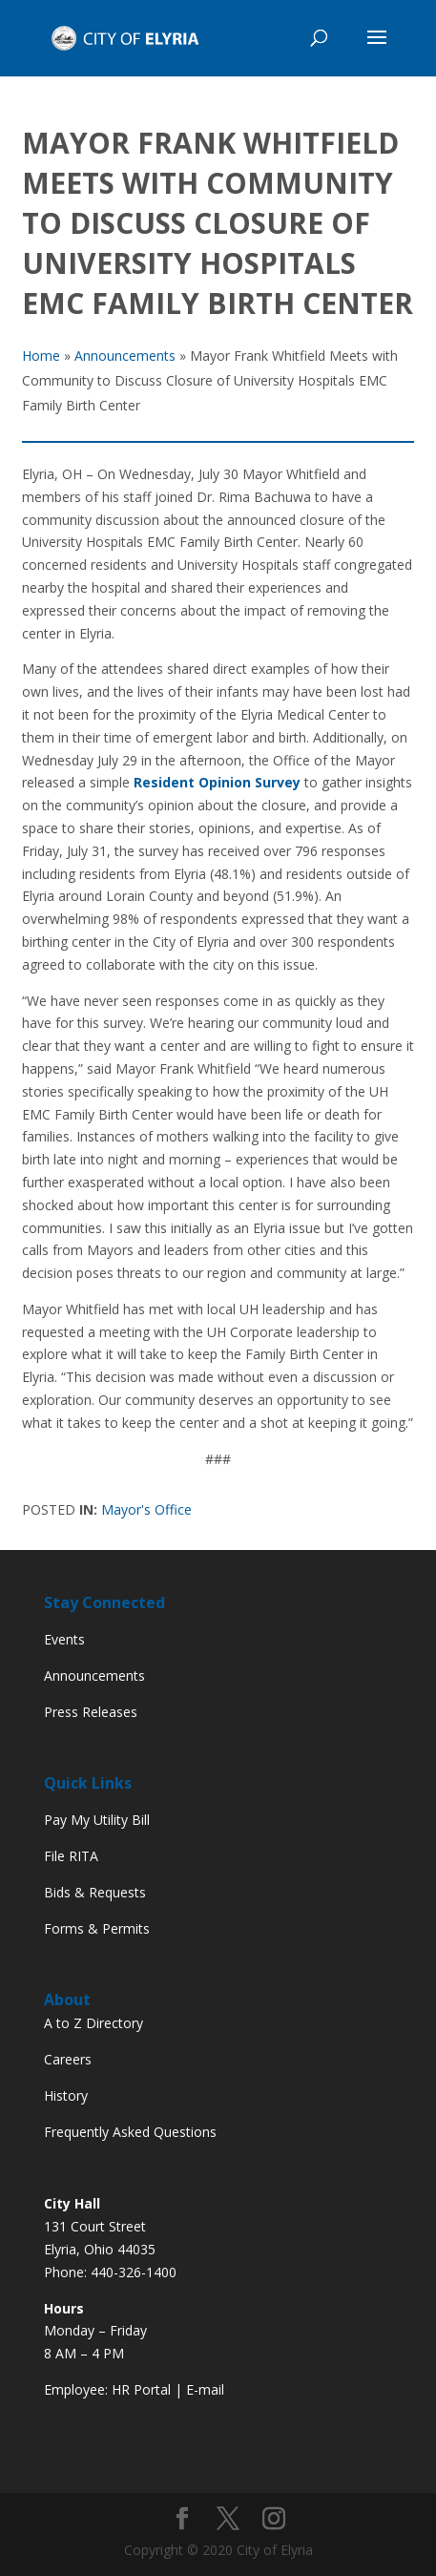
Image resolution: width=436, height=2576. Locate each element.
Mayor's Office (146, 1509)
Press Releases (90, 1712)
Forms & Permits (97, 1928)
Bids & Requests (95, 1892)
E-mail (205, 2389)
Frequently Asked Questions (130, 2132)
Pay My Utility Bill (97, 1820)
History (66, 2095)
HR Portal (141, 2389)
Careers (68, 2059)
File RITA (71, 1856)
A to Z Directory (93, 2023)
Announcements (94, 1675)
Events (64, 1639)
